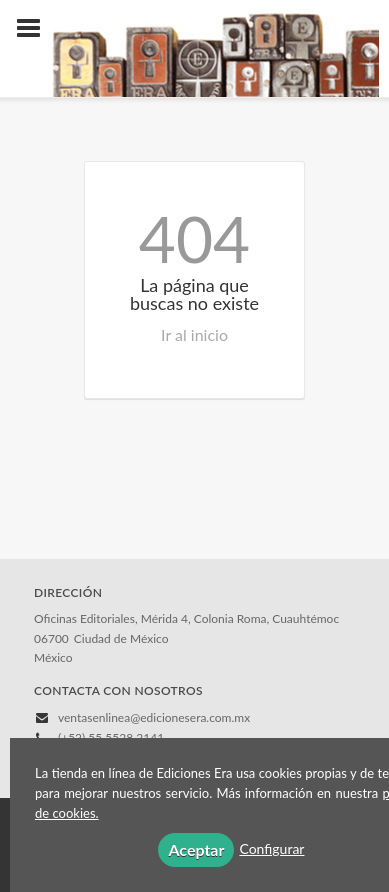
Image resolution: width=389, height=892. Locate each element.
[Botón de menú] (36, 29)
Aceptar (196, 849)
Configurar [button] (271, 848)
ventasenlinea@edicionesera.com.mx (154, 717)
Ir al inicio (194, 334)
